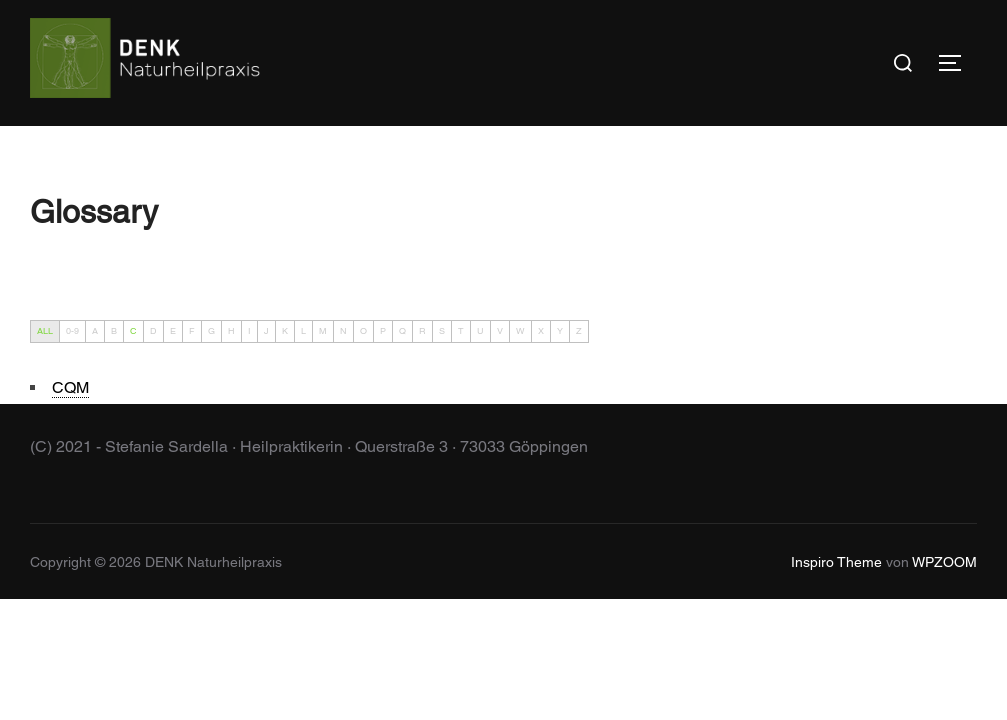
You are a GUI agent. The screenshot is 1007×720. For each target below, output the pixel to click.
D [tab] (153, 331)
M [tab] (323, 331)
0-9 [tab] (72, 331)
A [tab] (95, 331)
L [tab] (303, 331)
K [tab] (285, 331)
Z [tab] (579, 331)
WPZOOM (944, 562)
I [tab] (249, 331)
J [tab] (266, 331)
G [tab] (211, 331)
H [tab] (231, 331)
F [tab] (192, 331)
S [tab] (442, 331)
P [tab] (383, 331)
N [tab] (343, 331)
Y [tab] (560, 331)
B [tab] (114, 331)
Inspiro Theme (836, 562)
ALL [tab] (45, 331)
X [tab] (541, 331)
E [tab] (173, 331)
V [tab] (500, 331)
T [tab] (461, 331)
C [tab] (133, 331)
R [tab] (422, 331)
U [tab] (480, 331)
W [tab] (520, 331)
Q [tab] (402, 331)
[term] (70, 388)
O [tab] (363, 331)
